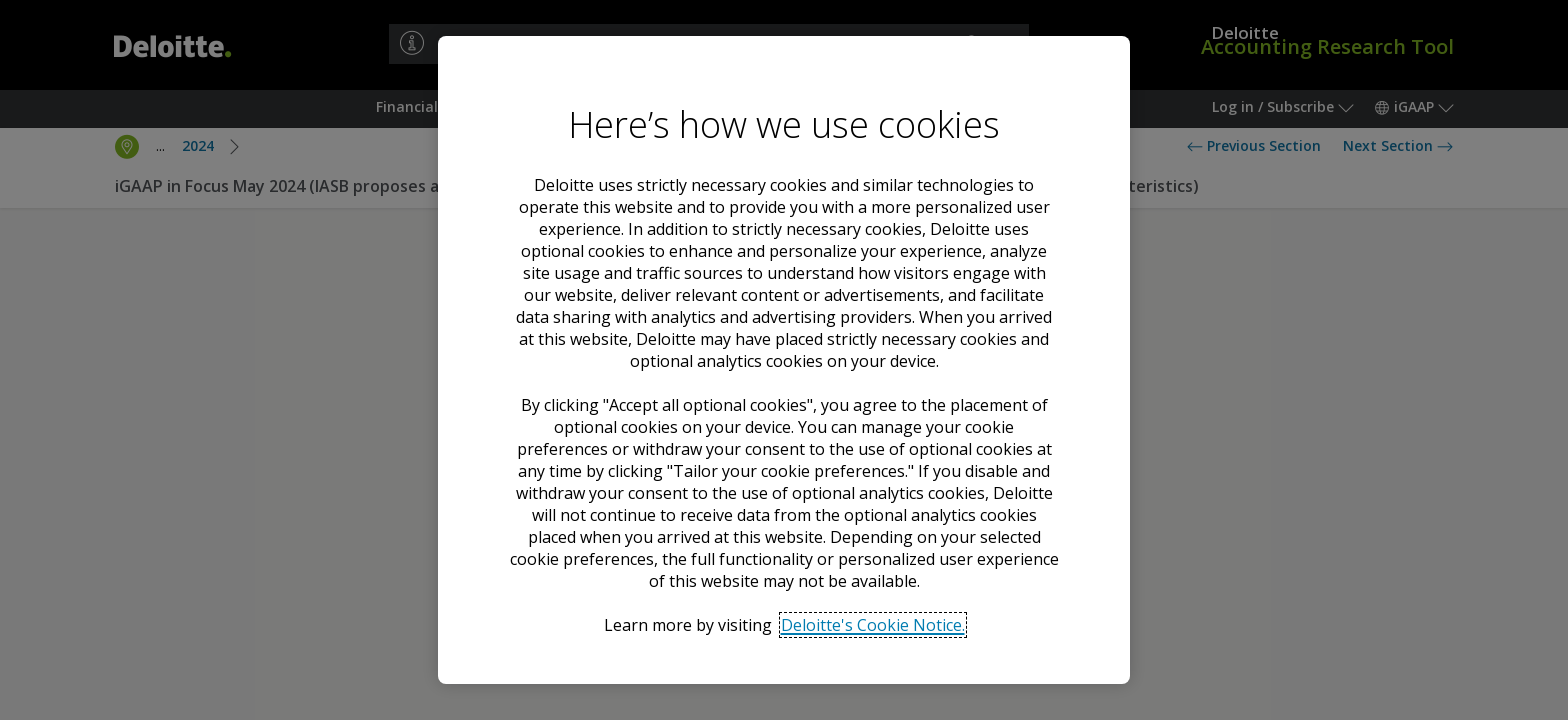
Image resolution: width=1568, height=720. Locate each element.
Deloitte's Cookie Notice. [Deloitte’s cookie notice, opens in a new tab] (873, 625)
